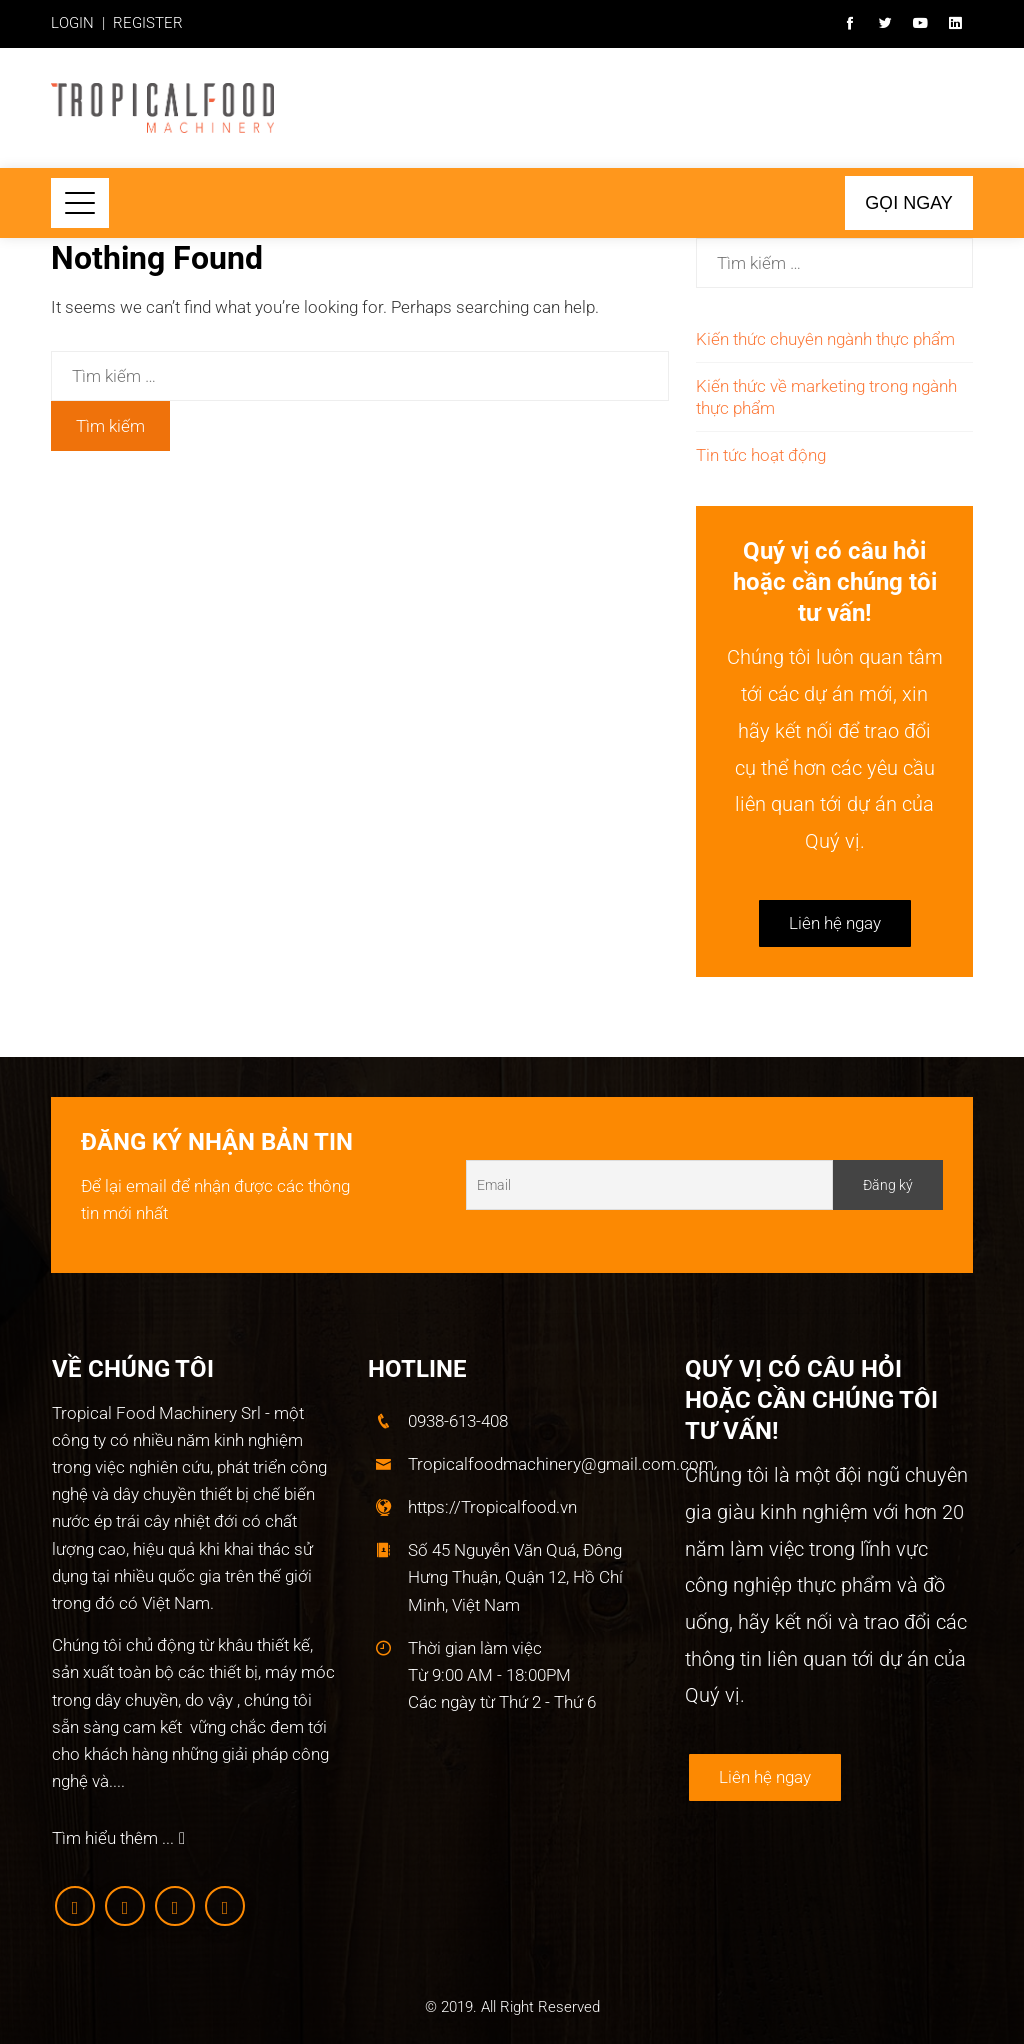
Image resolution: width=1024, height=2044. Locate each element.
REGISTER (148, 23)
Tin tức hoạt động (761, 455)
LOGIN (72, 23)
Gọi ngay (909, 203)
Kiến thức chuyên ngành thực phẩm (825, 339)
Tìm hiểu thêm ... (118, 1838)
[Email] (649, 1185)
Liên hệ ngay (835, 923)
